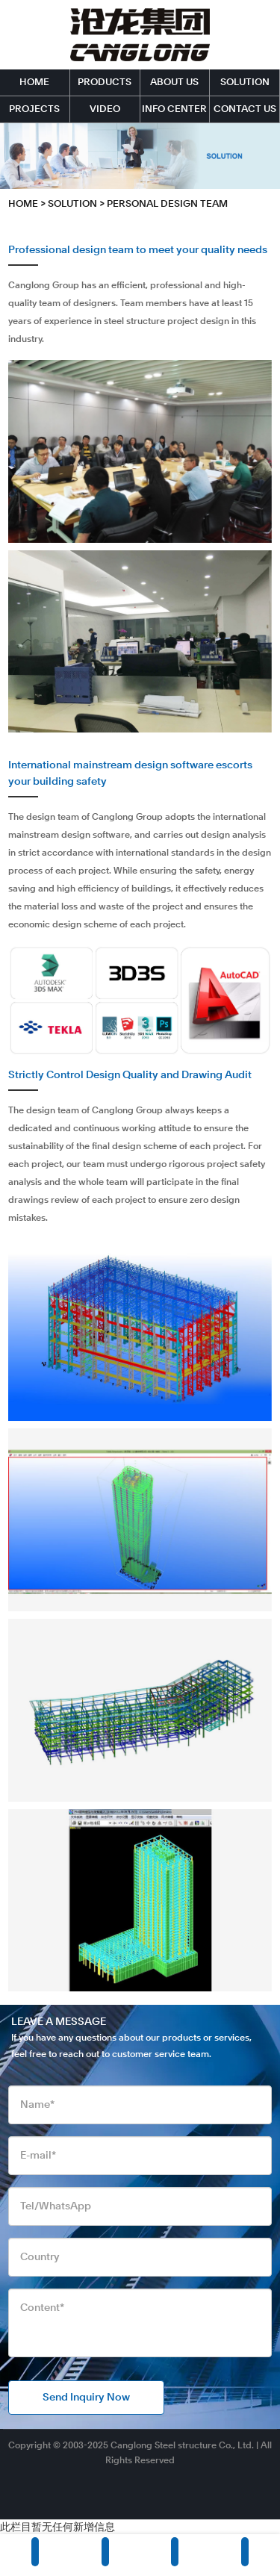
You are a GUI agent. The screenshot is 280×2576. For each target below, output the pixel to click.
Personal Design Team (167, 204)
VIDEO (105, 109)
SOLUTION (245, 82)
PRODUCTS (104, 82)
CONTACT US (245, 109)
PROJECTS (34, 109)
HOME (34, 82)
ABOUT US (174, 82)
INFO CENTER (174, 109)
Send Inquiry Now (86, 2397)
